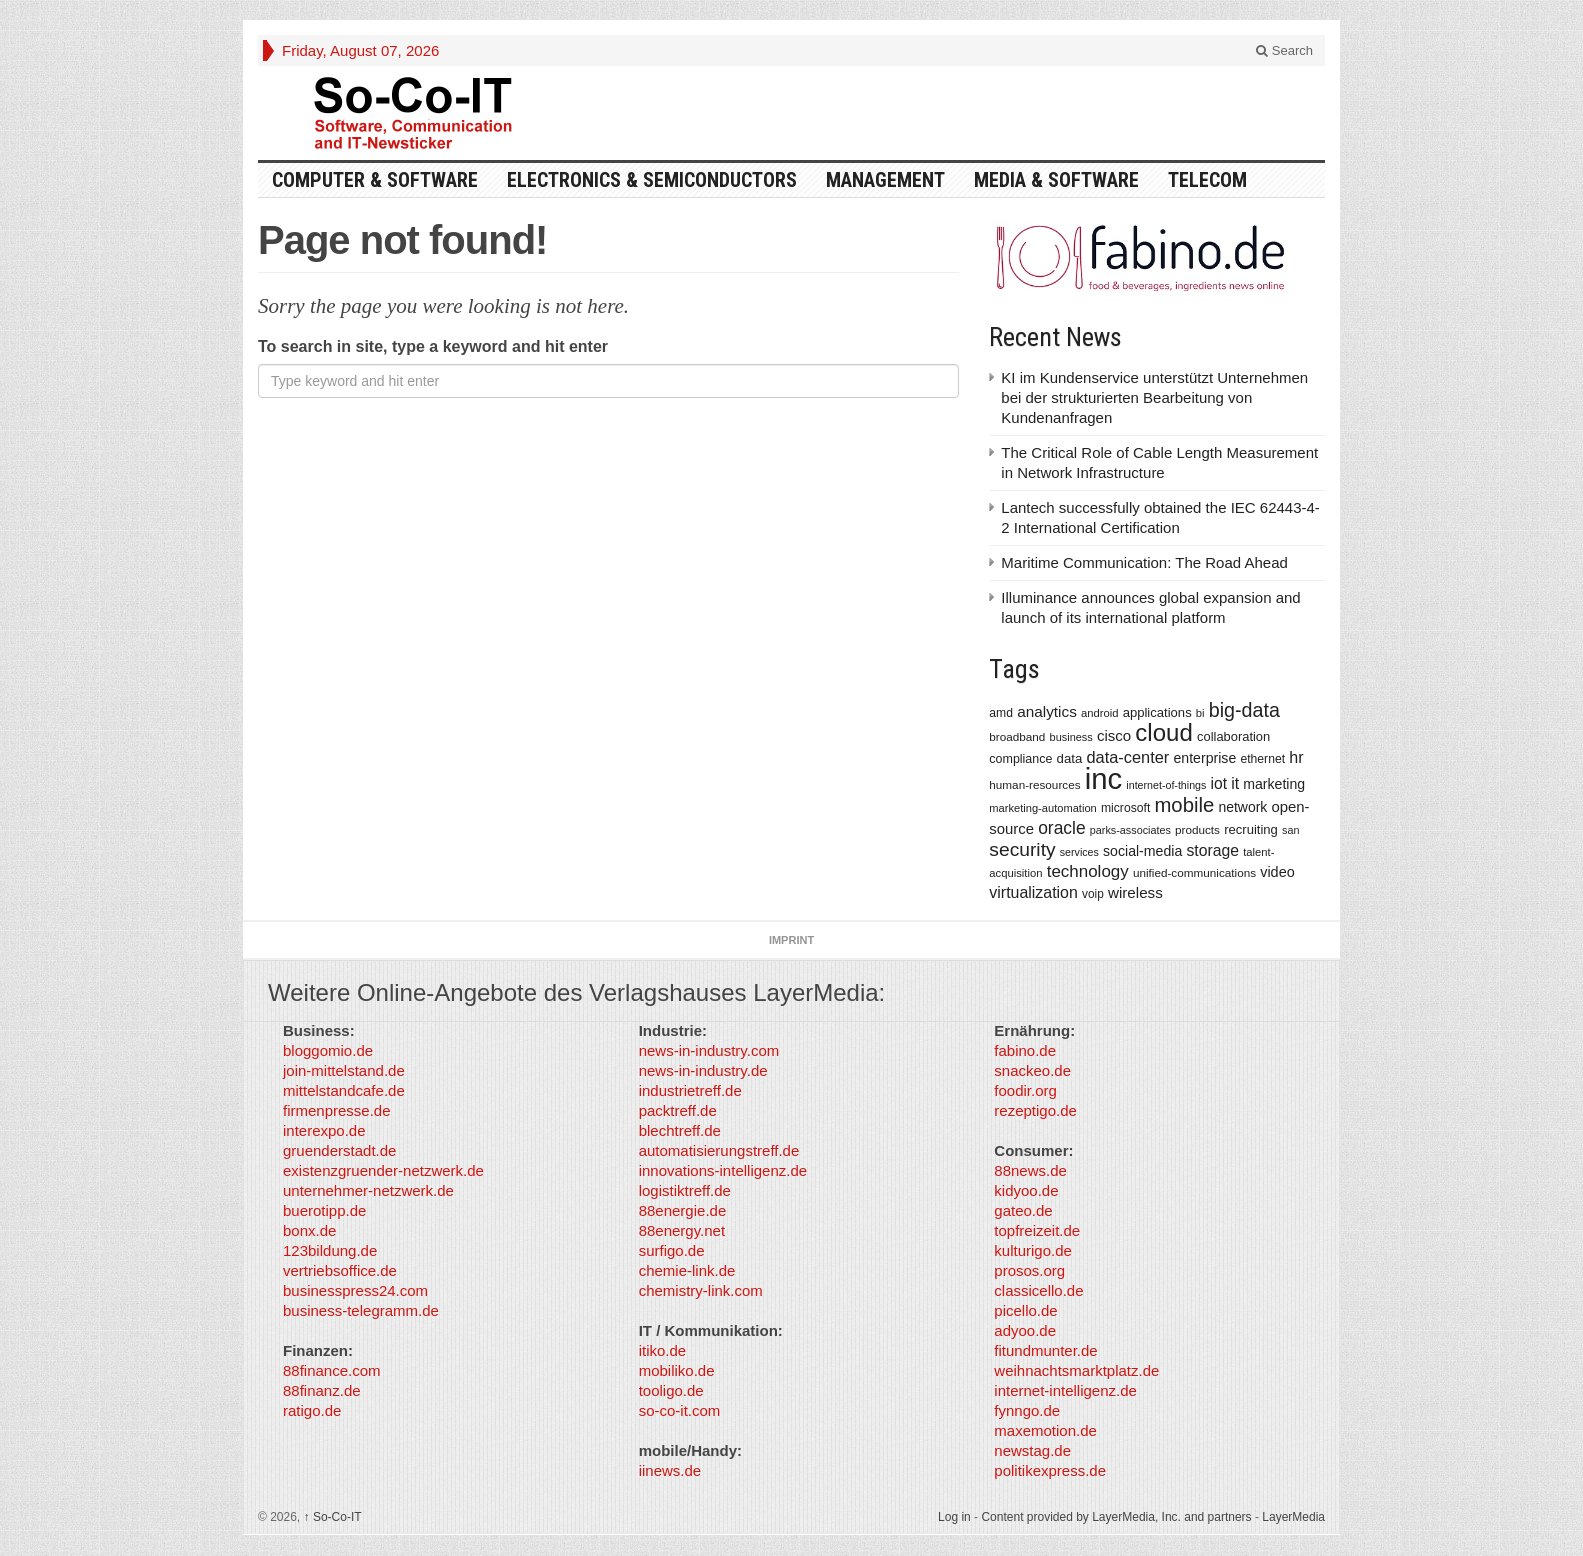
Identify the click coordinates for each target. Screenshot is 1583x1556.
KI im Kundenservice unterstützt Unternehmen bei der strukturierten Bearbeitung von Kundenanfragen (1154, 397)
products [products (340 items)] (1197, 829)
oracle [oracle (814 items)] (1062, 828)
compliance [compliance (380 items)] (1020, 759)
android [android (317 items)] (1100, 713)
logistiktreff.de (685, 1190)
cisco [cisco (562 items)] (1114, 735)
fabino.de (1025, 1050)
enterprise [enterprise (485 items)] (1205, 758)
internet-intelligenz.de (1065, 1390)
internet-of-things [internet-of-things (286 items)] (1166, 785)
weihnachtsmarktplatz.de (1076, 1370)
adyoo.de (1025, 1330)
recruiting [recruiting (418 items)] (1251, 829)
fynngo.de (1027, 1410)
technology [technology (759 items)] (1088, 871)
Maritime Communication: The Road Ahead (1144, 562)
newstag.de (1032, 1450)
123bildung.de (330, 1250)
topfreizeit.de (1037, 1230)
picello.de (1025, 1310)
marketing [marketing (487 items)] (1274, 784)
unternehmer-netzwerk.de (368, 1190)
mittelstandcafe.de (344, 1090)
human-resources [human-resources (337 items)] (1034, 784)
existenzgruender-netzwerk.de (383, 1170)
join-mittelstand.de (344, 1070)
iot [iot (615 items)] (1219, 783)
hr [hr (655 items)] (1296, 757)
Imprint (791, 940)
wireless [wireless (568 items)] (1135, 892)
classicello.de (1038, 1290)
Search (1284, 50)
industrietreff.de (690, 1090)
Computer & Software (375, 180)
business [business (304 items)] (1071, 737)
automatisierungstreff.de (719, 1150)
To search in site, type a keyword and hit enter (433, 346)
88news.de (1030, 1170)
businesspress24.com (355, 1290)
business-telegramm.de (361, 1310)
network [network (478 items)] (1242, 807)
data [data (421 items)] (1070, 758)
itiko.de (663, 1350)
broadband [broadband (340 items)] (1017, 736)
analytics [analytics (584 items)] (1047, 711)
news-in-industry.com (709, 1050)
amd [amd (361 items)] (1001, 713)
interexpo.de (324, 1130)
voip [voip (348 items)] (1093, 894)
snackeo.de (1032, 1070)
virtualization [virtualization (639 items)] (1033, 892)
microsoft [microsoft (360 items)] (1125, 808)
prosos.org (1029, 1270)
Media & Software (1056, 180)
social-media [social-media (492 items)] (1142, 851)
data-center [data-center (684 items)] (1127, 757)
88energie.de (683, 1210)
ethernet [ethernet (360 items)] (1262, 759)
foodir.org (1025, 1090)
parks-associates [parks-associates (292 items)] (1130, 830)
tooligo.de (671, 1390)
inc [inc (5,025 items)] (1104, 778)
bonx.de (309, 1230)
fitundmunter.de (1045, 1350)
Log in (954, 1517)
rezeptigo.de (1035, 1110)
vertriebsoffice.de (340, 1270)
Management (885, 180)
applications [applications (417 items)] (1157, 712)
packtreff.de (678, 1110)
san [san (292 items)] (1290, 830)
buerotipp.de (324, 1210)
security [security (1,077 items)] (1022, 849)
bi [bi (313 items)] (1200, 713)
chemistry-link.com (701, 1290)
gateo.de (1023, 1210)
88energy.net (682, 1230)
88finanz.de (322, 1390)
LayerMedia (1293, 1517)
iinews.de (670, 1470)
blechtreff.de (680, 1130)
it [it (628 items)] (1235, 783)
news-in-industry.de (703, 1070)
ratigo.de (312, 1410)
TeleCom (1207, 180)
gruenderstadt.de (339, 1150)
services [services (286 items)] (1079, 852)
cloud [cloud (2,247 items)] (1164, 732)
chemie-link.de (687, 1270)
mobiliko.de (677, 1370)
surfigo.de (672, 1250)
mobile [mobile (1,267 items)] (1184, 805)
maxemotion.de (1045, 1430)
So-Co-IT (333, 1517)
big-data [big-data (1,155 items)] (1244, 710)
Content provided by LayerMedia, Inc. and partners (1116, 1517)
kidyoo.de (1026, 1190)
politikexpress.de (1050, 1470)
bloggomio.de (328, 1050)
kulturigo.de (1033, 1250)
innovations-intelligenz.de (723, 1170)
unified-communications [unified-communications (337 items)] (1194, 872)
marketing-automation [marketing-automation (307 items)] (1042, 808)
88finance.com (332, 1370)
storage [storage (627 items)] (1212, 850)
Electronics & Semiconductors (652, 180)
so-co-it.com (680, 1410)
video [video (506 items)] (1277, 872)
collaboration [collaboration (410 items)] (1233, 736)
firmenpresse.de (337, 1110)
